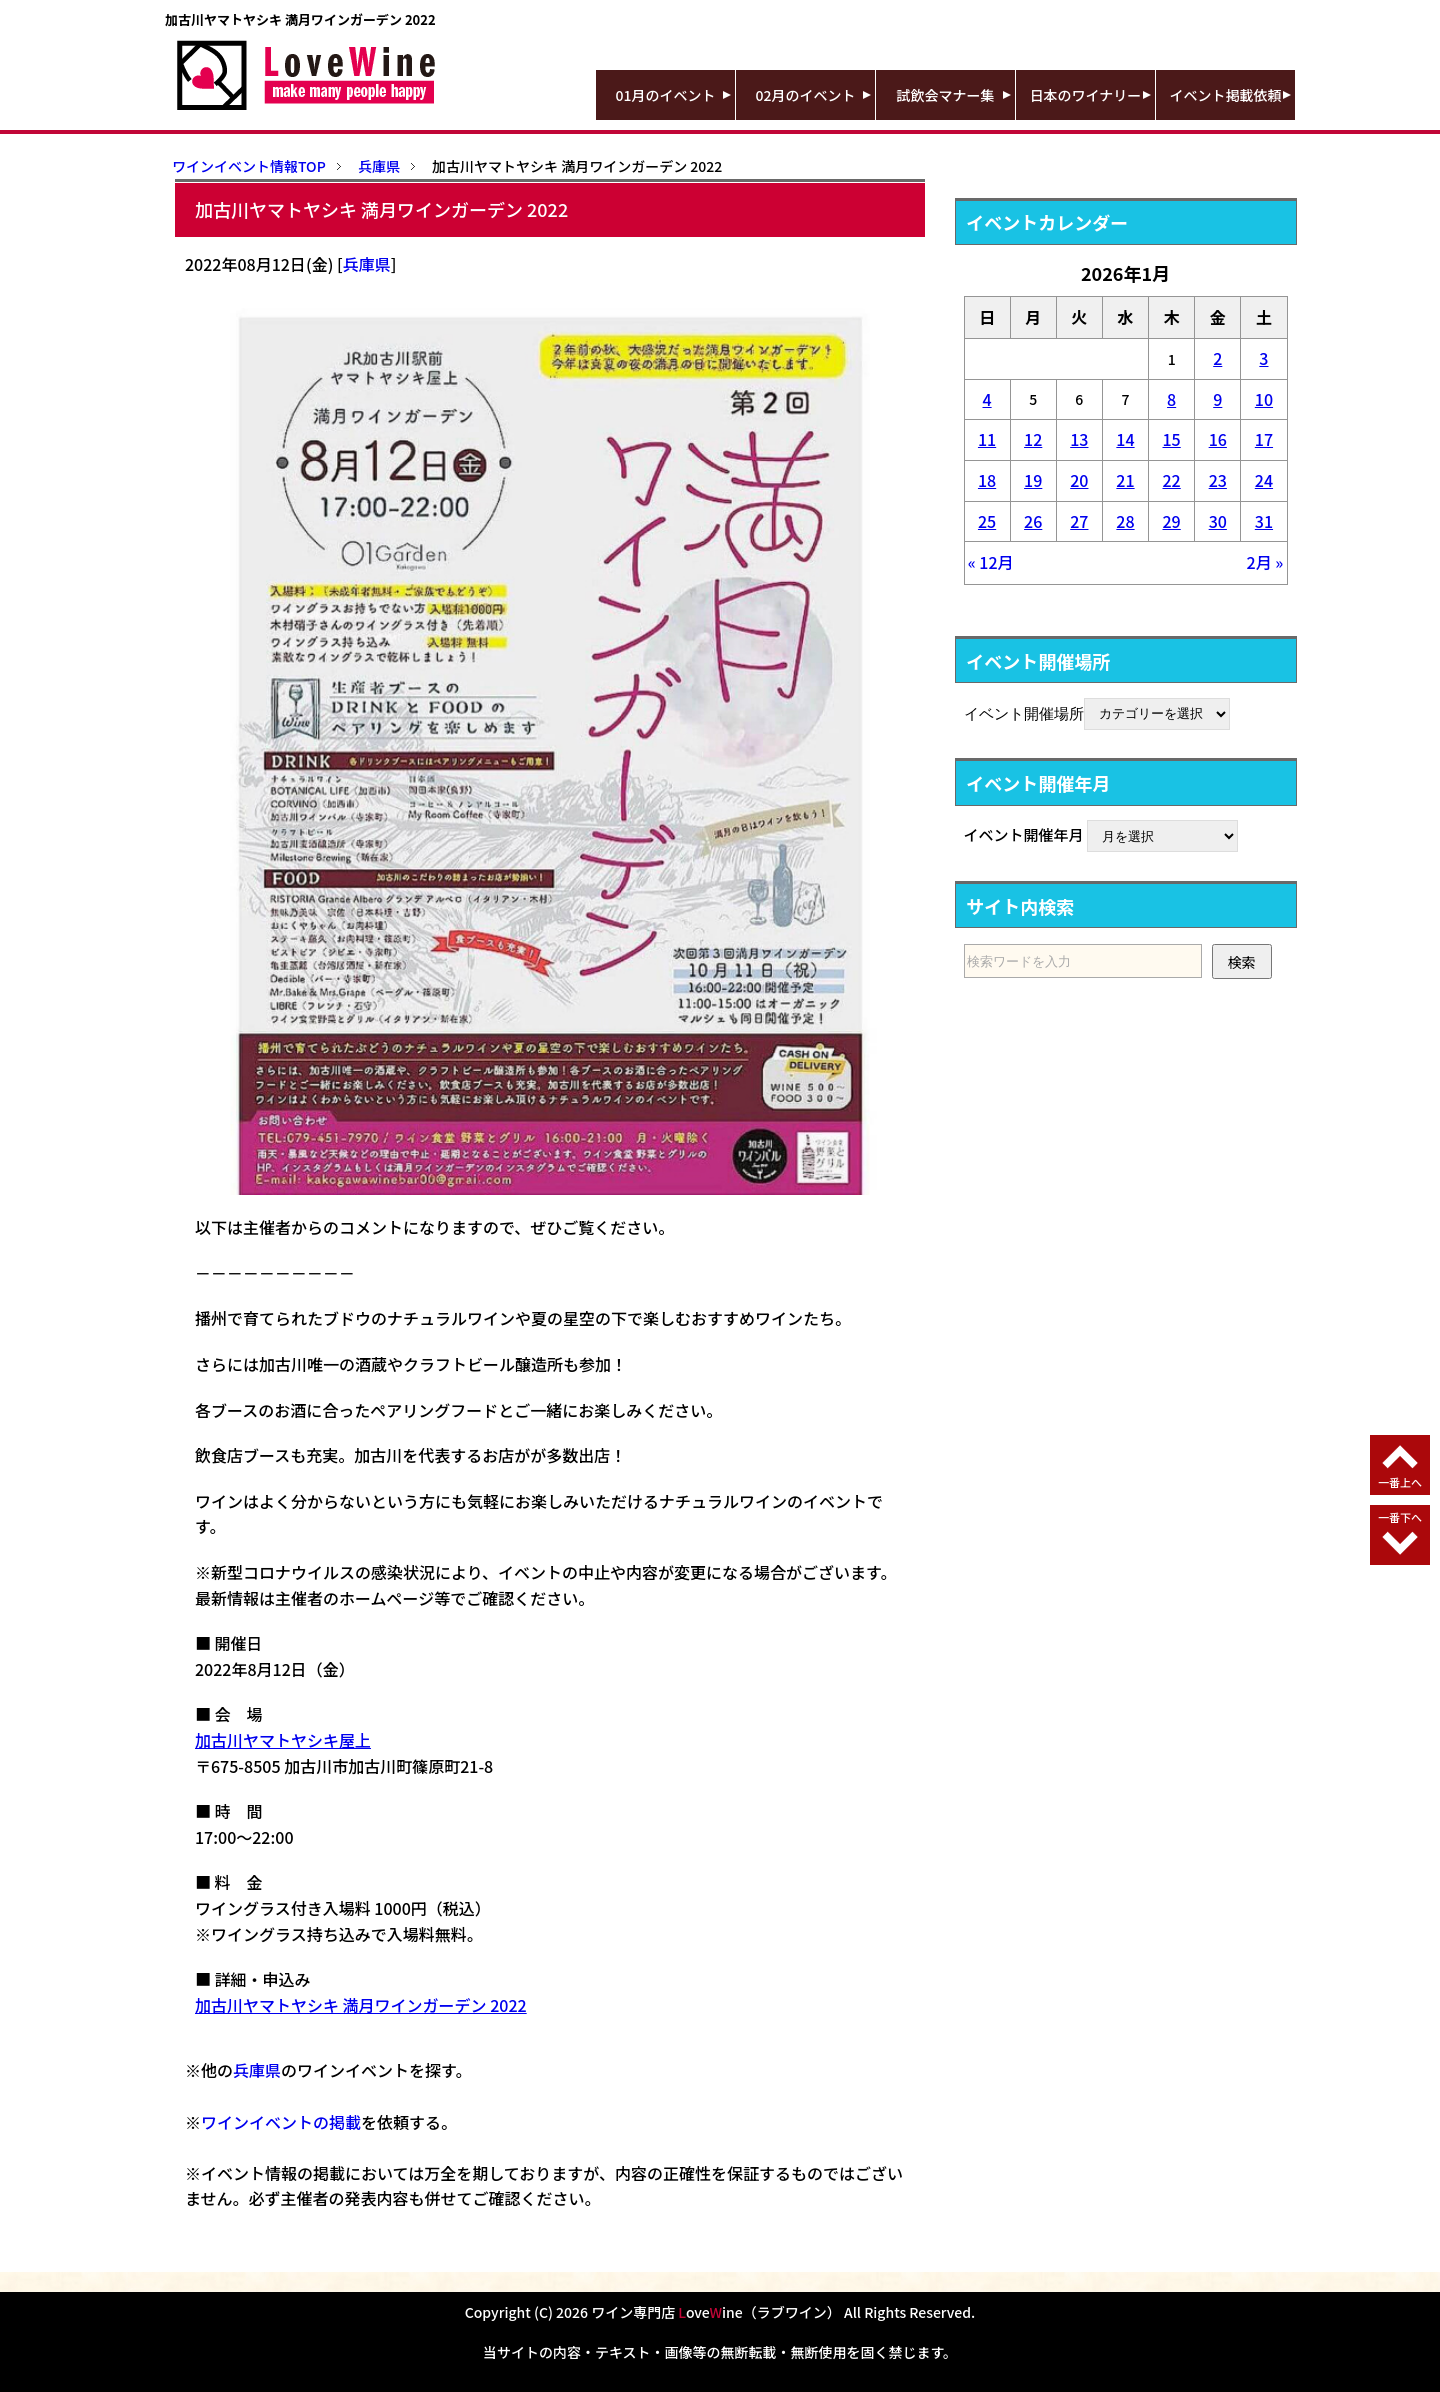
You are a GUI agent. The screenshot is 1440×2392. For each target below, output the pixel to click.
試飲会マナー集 (946, 95)
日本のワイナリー (1086, 95)
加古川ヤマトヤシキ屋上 (283, 1740)
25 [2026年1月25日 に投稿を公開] (987, 521)
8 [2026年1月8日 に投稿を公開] (1171, 399)
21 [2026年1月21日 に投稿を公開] (1125, 480)
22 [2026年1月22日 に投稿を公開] (1172, 480)
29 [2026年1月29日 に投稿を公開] (1172, 521)
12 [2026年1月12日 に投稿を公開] (1033, 439)
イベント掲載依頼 (1226, 95)
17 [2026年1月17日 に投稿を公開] (1264, 439)
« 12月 (991, 562)
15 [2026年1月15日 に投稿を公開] (1172, 439)
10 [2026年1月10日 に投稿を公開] (1264, 399)
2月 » (1265, 562)
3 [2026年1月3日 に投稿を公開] (1263, 358)
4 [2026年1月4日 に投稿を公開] (987, 399)
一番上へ (1400, 1482)
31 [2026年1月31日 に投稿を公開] (1264, 521)
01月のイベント (666, 95)
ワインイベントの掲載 (281, 2122)
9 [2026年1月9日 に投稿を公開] (1217, 399)
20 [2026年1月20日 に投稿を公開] (1079, 480)
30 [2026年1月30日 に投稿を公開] (1218, 521)
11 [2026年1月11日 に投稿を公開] (987, 439)
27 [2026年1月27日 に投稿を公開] (1079, 521)
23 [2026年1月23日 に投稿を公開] (1218, 480)
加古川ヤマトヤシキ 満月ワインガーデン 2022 (361, 2005)
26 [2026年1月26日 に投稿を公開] (1033, 521)
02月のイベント (806, 95)
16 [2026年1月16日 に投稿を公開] (1218, 439)
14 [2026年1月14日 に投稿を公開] (1125, 439)
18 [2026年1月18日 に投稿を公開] (987, 480)
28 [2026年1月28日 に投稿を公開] (1125, 521)
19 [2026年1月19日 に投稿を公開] (1033, 480)
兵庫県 (367, 264)
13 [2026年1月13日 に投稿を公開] (1079, 439)
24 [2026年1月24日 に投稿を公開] (1264, 480)
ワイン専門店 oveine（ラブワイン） (716, 2312)
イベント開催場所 (1024, 712)
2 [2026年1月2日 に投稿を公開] (1217, 358)
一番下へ (1400, 1517)
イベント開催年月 (1024, 834)
